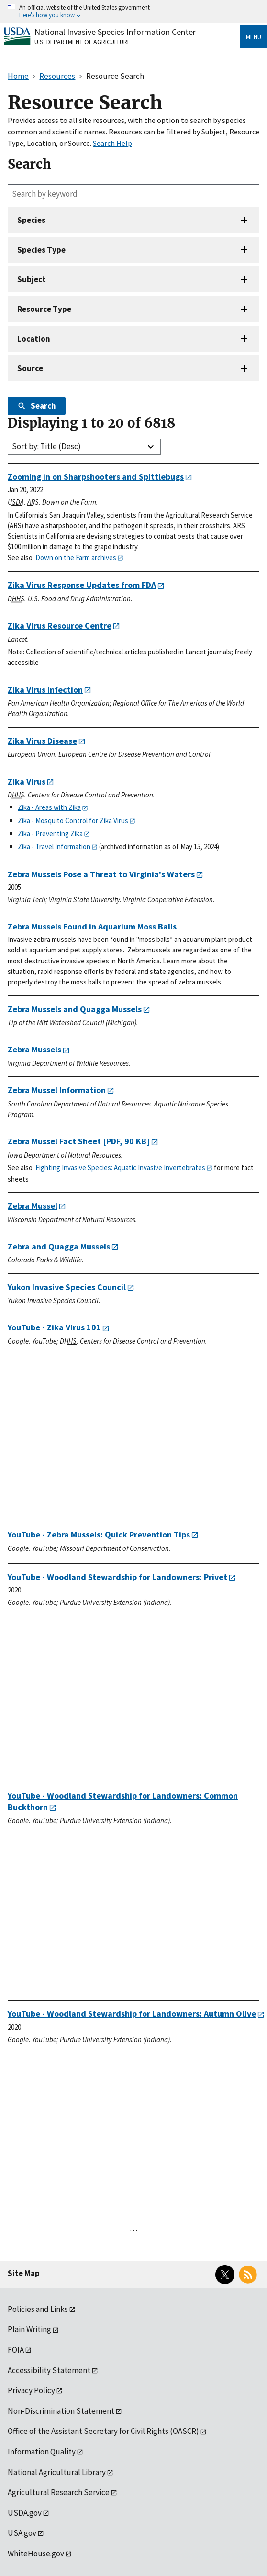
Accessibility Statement (49, 2370)
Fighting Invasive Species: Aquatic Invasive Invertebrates (120, 1167)
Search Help (112, 143)
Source (30, 368)
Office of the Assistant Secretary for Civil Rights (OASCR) (103, 2431)
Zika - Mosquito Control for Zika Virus (73, 820)
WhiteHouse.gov (36, 2553)
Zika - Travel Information (54, 846)
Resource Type (44, 309)
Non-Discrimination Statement (61, 2411)
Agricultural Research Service (59, 2492)
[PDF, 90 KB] (79, 1141)
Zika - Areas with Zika (49, 807)
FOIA (16, 2349)
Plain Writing (29, 2329)
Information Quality (42, 2451)
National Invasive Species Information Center (115, 31)
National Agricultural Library (57, 2472)
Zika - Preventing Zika (50, 833)
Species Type (41, 249)
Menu (253, 37)
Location (33, 338)
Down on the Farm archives (75, 557)
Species (31, 220)
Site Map (24, 2273)
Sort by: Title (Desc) (46, 446)
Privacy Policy (31, 2390)
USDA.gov (25, 2513)
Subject (31, 279)
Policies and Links (38, 2309)
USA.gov (22, 2533)
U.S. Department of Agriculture (82, 41)
